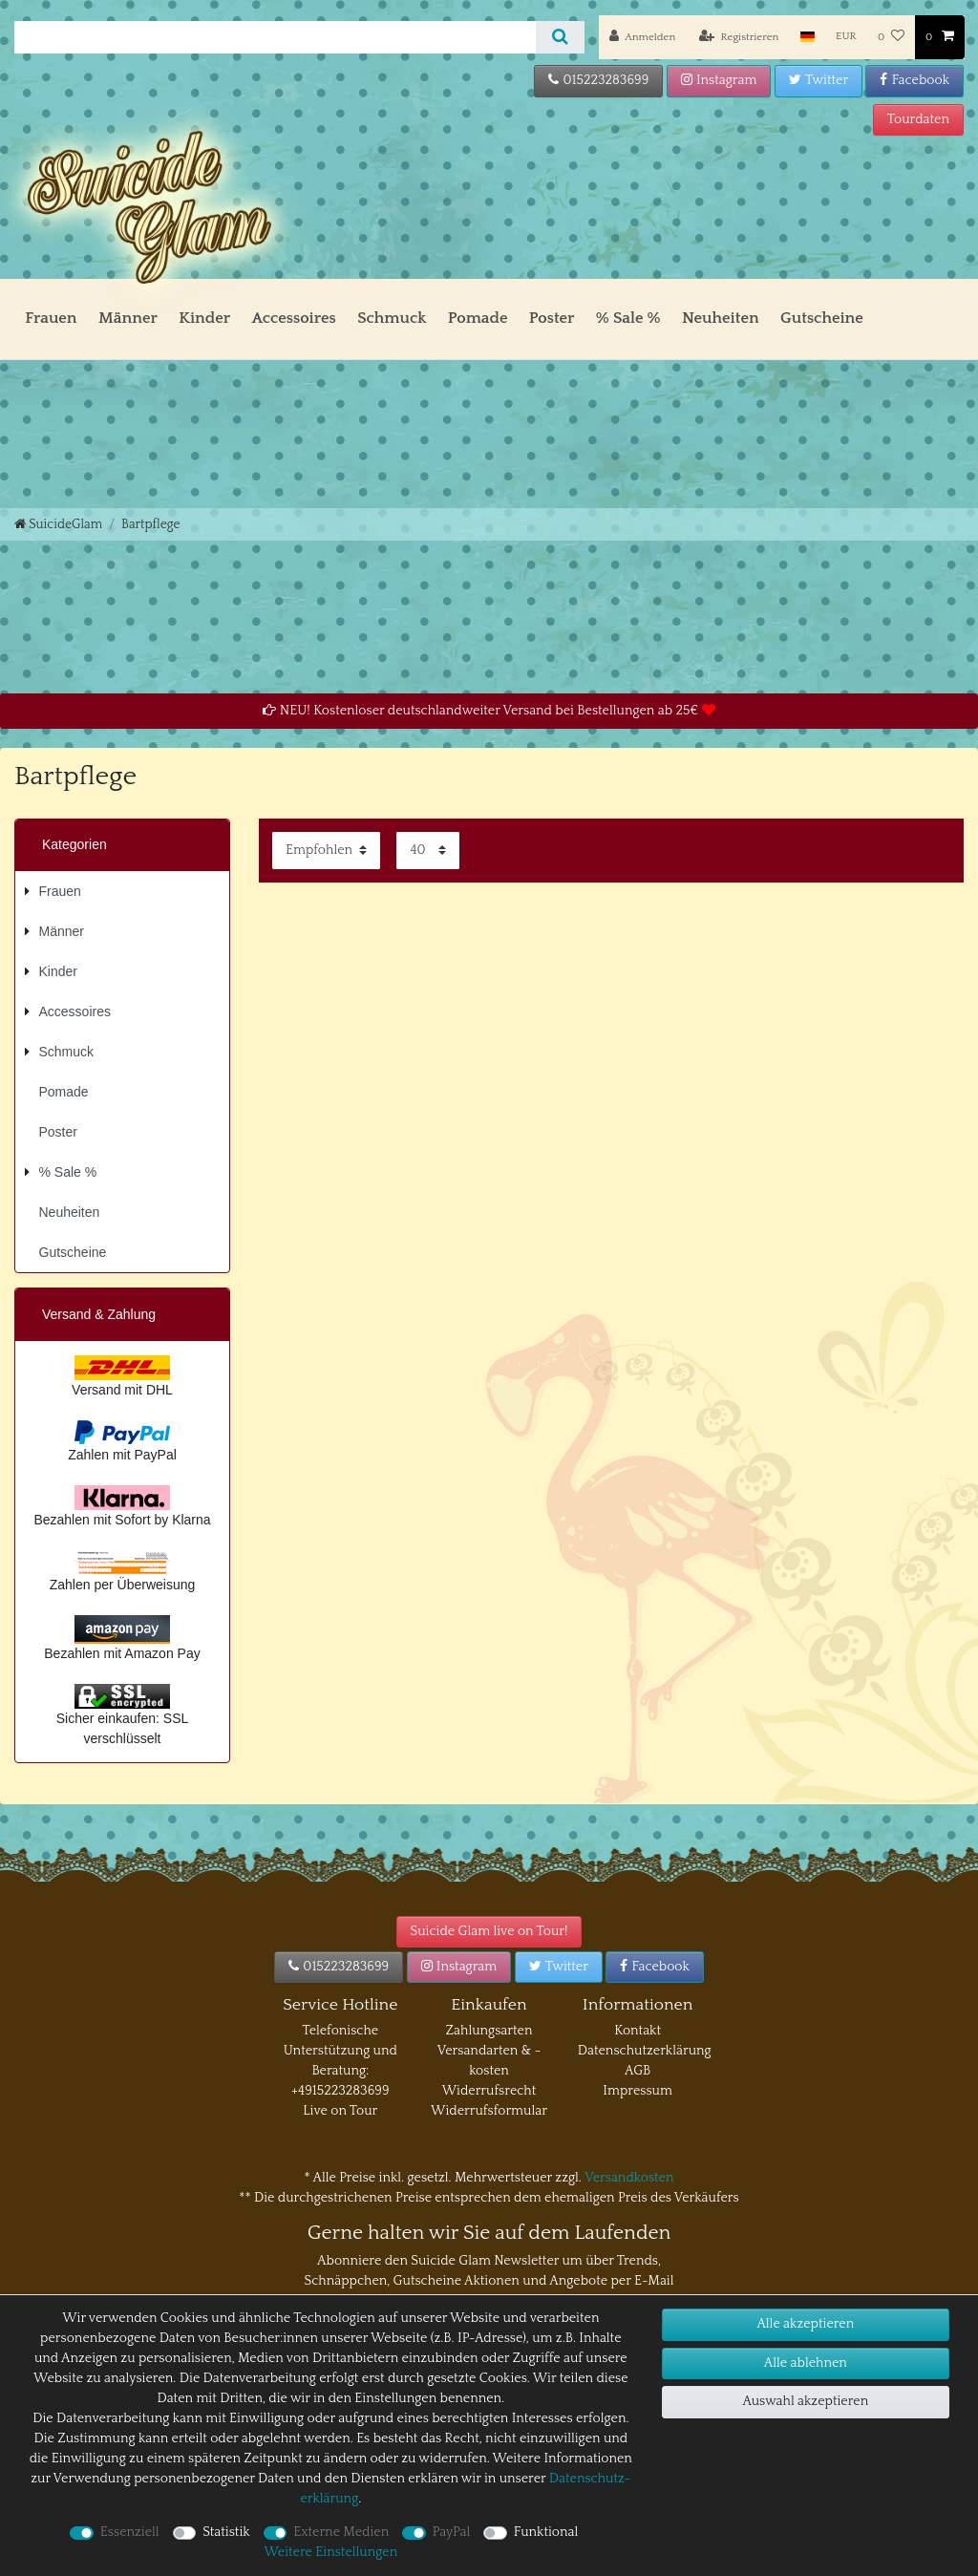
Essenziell (129, 2532)
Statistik (226, 2532)
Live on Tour (340, 2110)
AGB (637, 2070)
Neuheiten (720, 318)
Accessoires (293, 318)
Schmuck (391, 318)
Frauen (50, 318)
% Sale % (628, 318)
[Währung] (846, 36)
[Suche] (560, 37)
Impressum (637, 2090)
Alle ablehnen (805, 2363)
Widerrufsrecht (489, 2090)
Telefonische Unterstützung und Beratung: (340, 2050)
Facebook (914, 80)
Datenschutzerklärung (645, 2050)
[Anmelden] (642, 37)
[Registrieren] (739, 37)
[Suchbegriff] (275, 37)
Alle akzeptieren (805, 2323)
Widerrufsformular (489, 2110)
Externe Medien (341, 2532)
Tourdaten (918, 119)
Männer (128, 318)
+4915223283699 (340, 2090)
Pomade (478, 318)
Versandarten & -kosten (489, 2060)
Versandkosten (629, 2177)
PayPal (452, 2532)
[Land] (807, 36)
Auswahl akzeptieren (805, 2401)
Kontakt (637, 2030)
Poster (552, 318)
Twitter (818, 80)
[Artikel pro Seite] (427, 850)
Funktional (546, 2532)
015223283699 (598, 80)
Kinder (204, 318)
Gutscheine (821, 318)
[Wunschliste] (891, 37)
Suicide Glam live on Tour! (489, 1931)
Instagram (719, 80)
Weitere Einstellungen (330, 2552)
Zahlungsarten (489, 2030)
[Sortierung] (326, 850)
